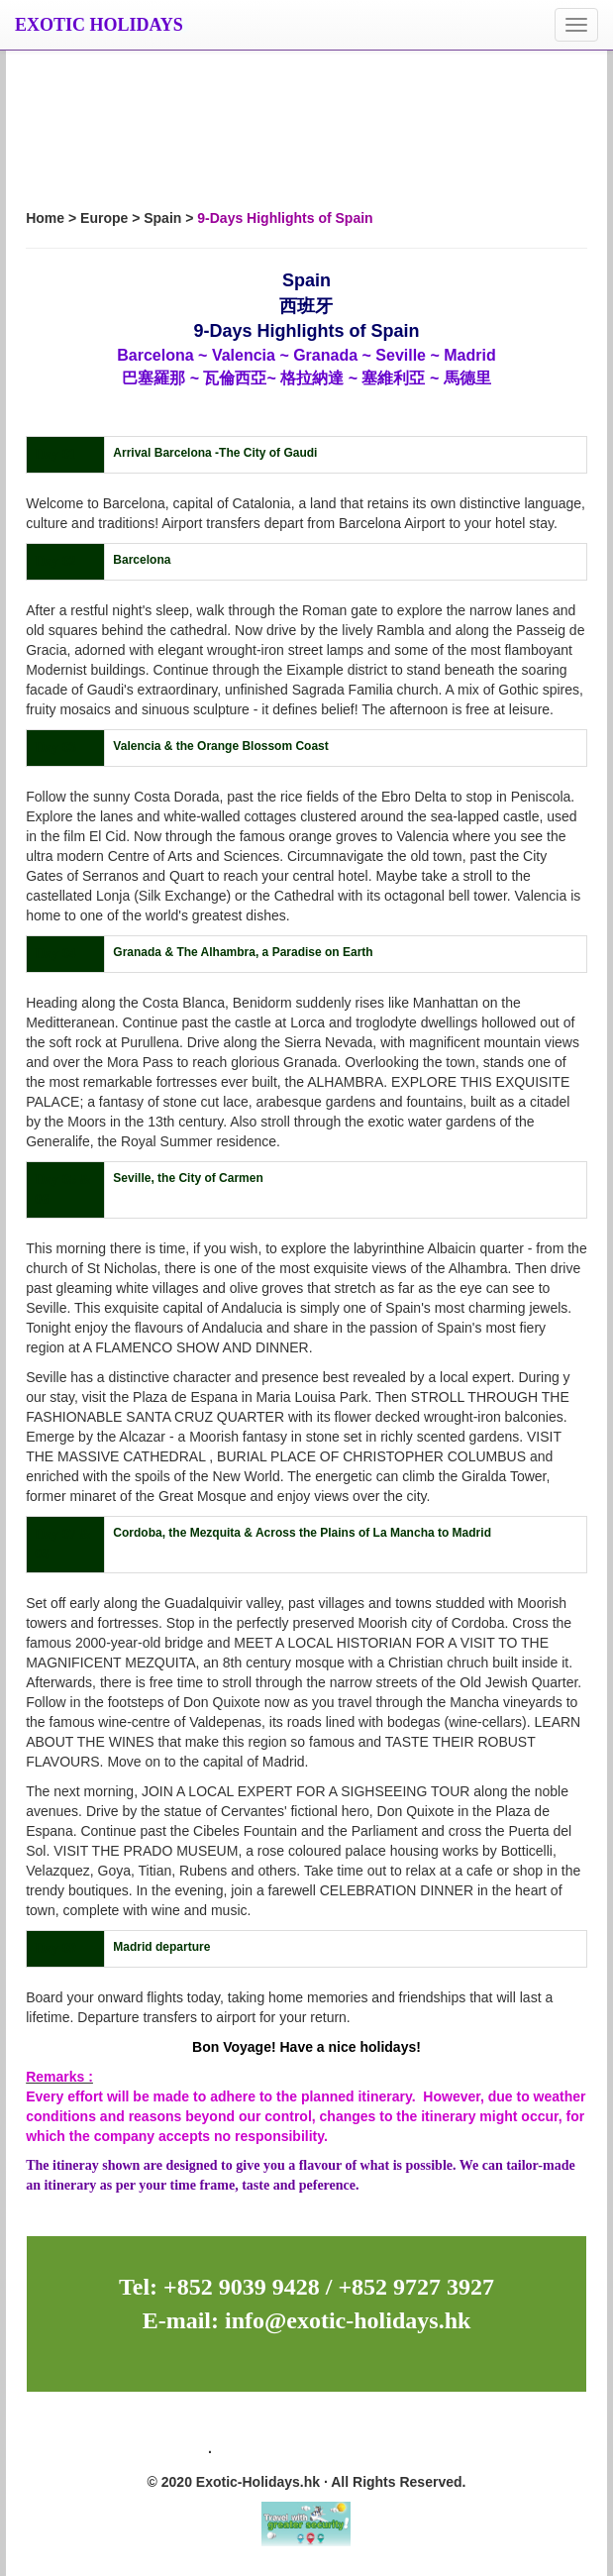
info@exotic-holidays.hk (344, 2320)
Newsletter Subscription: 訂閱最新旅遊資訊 (306, 2422)
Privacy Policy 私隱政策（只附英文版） (341, 2452)
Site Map (175, 2452)
